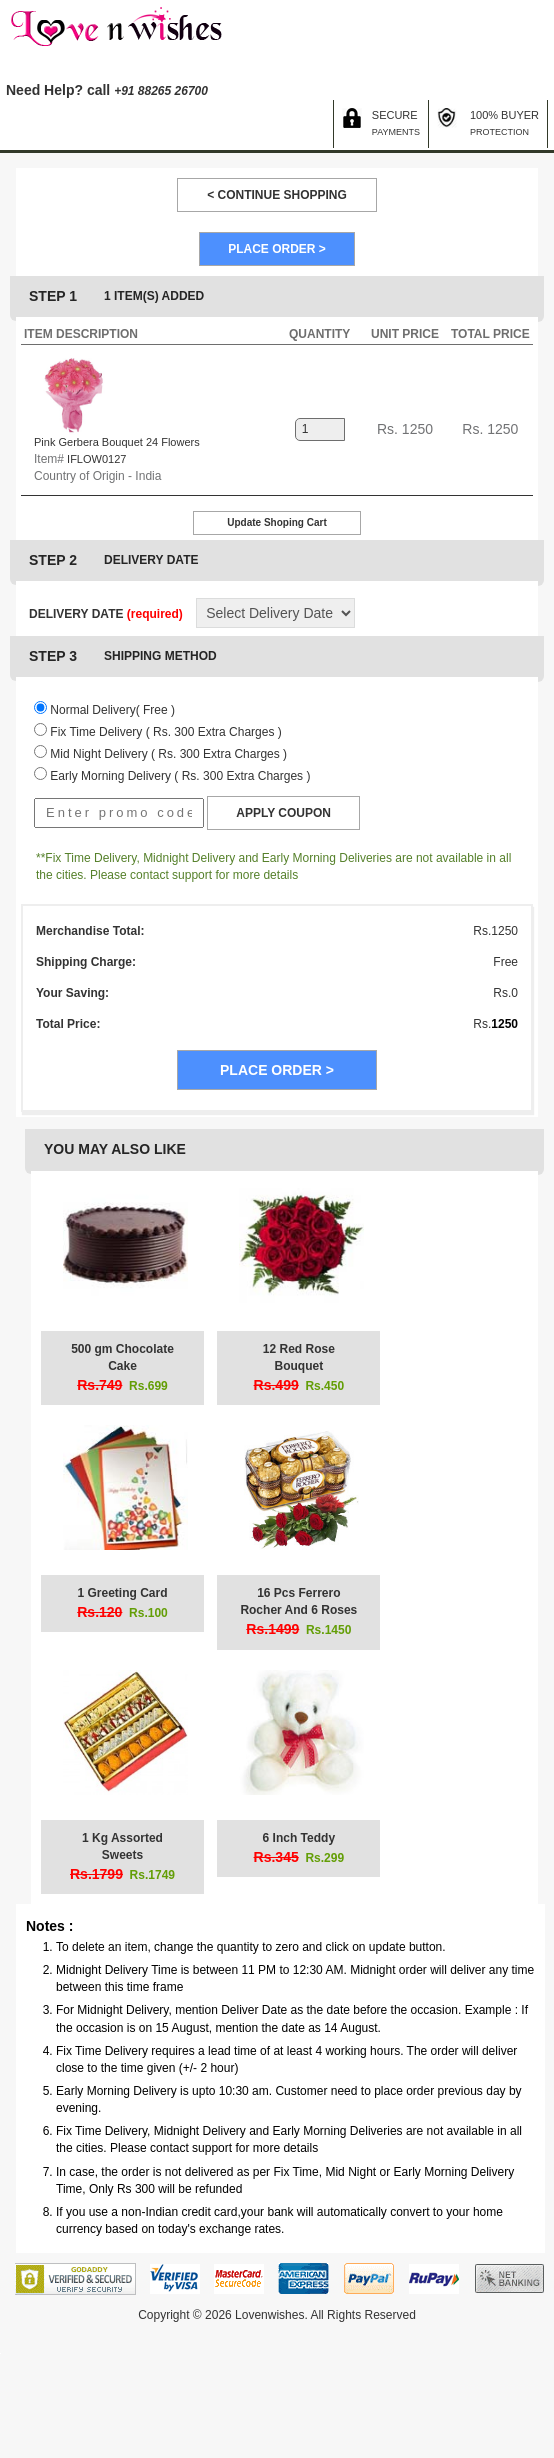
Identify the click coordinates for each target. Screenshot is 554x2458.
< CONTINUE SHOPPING (277, 195)
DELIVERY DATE (106, 614)
